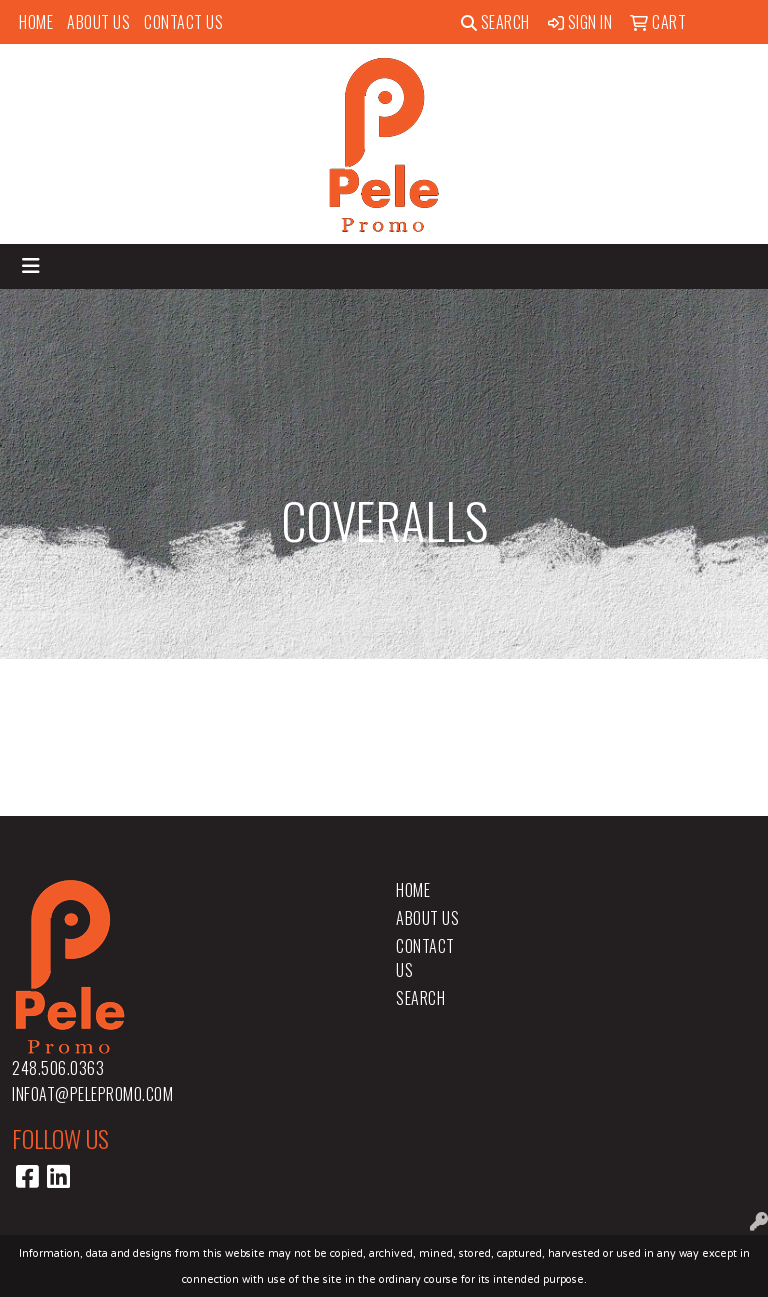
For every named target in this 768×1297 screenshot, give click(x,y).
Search (495, 22)
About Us (98, 22)
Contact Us (183, 22)
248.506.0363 (58, 1068)
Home (36, 22)
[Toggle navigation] (31, 266)
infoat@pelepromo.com (92, 1094)
